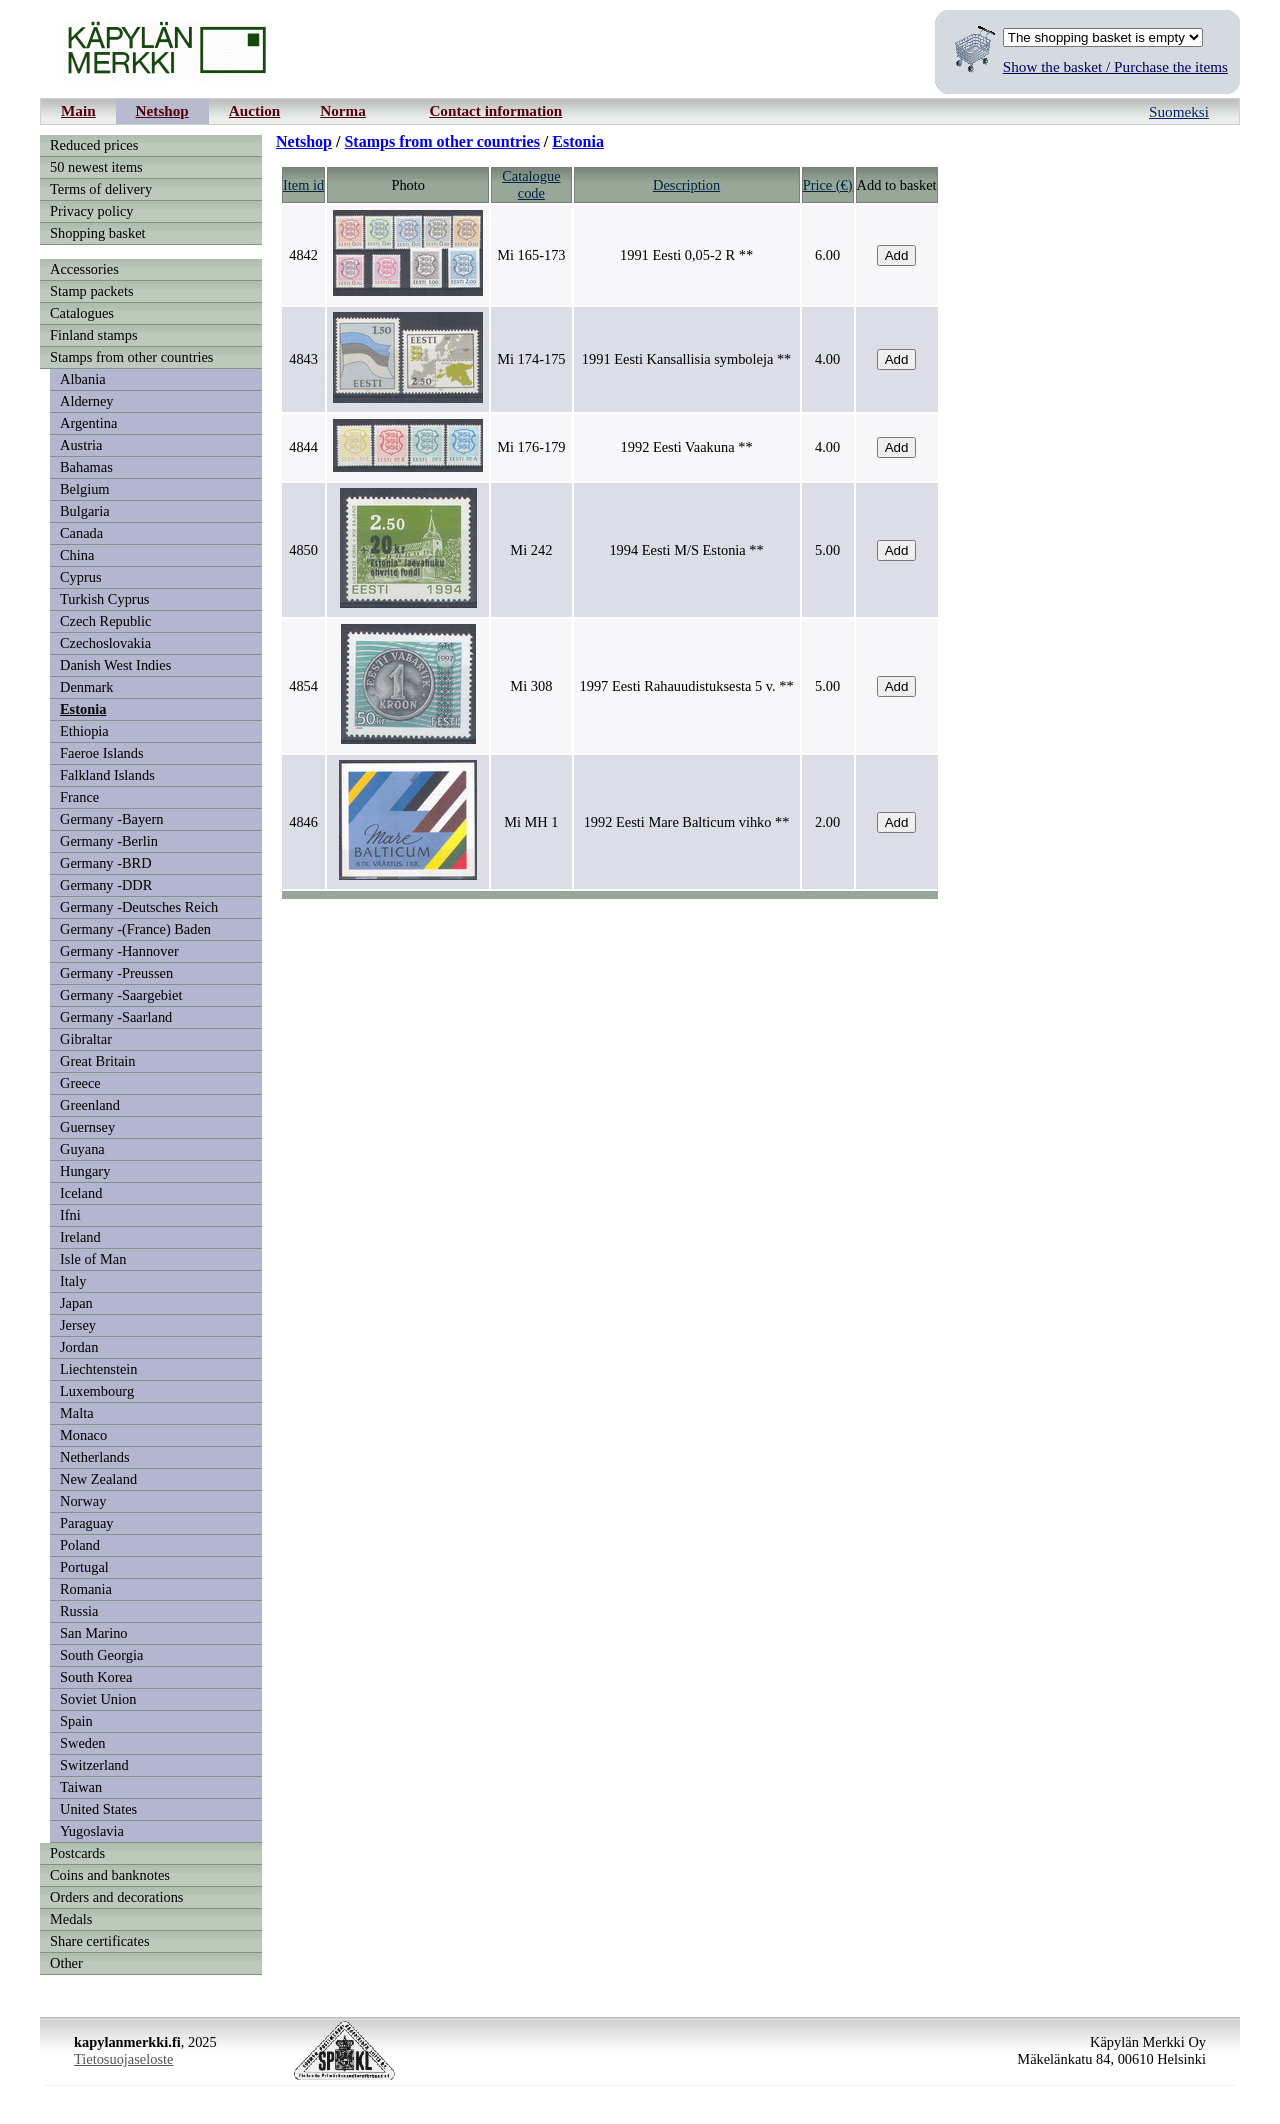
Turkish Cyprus (104, 599)
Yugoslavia (92, 1831)
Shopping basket (98, 233)
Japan (76, 1303)
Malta (77, 1413)
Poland (80, 1545)
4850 (303, 550)
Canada (81, 533)
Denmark (87, 687)
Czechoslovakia (105, 643)
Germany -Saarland (116, 1017)
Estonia (83, 709)
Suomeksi (1179, 111)
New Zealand (98, 1479)
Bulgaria (85, 511)
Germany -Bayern (112, 819)
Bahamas (86, 467)
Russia (79, 1611)
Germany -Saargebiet (121, 995)
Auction (254, 110)
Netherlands (95, 1457)
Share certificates (99, 1941)
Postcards (77, 1853)
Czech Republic (106, 621)
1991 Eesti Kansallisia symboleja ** (686, 359)
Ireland (80, 1237)
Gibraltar (86, 1039)
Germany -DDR (106, 885)
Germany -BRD (106, 863)
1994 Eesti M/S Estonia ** (686, 550)
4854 (303, 686)
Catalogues (82, 313)
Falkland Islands (107, 775)
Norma (343, 110)
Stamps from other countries (131, 357)
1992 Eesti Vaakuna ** (687, 447)
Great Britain (98, 1061)
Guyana (82, 1149)
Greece (80, 1083)
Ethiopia (84, 731)
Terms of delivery (101, 189)
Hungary (85, 1171)
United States (98, 1809)
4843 (303, 359)
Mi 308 (531, 686)
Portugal (84, 1567)
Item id (303, 185)
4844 (303, 447)
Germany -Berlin (109, 841)
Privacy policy (92, 211)
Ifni (70, 1215)
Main (78, 110)
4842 (303, 255)
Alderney (87, 401)
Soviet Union (98, 1699)
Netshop (162, 110)
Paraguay (87, 1523)
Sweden (83, 1743)
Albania (83, 379)
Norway (83, 1501)
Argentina (88, 423)
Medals (71, 1919)
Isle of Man (93, 1259)
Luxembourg (97, 1391)
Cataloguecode (531, 184)
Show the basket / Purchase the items (1115, 66)
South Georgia (101, 1655)
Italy (73, 1281)
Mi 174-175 (531, 359)
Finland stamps (94, 335)
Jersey (78, 1325)
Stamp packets (92, 291)
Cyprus (81, 577)
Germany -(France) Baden (135, 929)
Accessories (84, 269)
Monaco (83, 1435)
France (79, 797)
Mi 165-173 (531, 255)
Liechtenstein (99, 1369)
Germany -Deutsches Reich (139, 907)
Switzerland (94, 1765)
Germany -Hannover (119, 951)
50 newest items (96, 167)
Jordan (79, 1347)
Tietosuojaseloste (123, 2059)
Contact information (495, 110)
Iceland (81, 1193)
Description (686, 185)
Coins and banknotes (110, 1875)
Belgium (85, 489)
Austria (81, 445)
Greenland (90, 1105)
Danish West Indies (115, 665)
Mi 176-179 (531, 447)
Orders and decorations (116, 1897)
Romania (86, 1589)
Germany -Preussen (116, 973)
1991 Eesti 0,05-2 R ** (686, 255)
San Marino (94, 1633)
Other (66, 1963)
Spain (76, 1721)
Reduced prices (94, 145)
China (77, 555)
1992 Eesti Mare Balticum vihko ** (687, 822)
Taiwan (81, 1787)
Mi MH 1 (531, 822)
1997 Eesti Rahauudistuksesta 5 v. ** (687, 686)
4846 (303, 822)
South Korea (96, 1677)
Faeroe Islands (102, 753)
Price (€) (828, 185)
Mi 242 (531, 550)
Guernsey (87, 1127)
